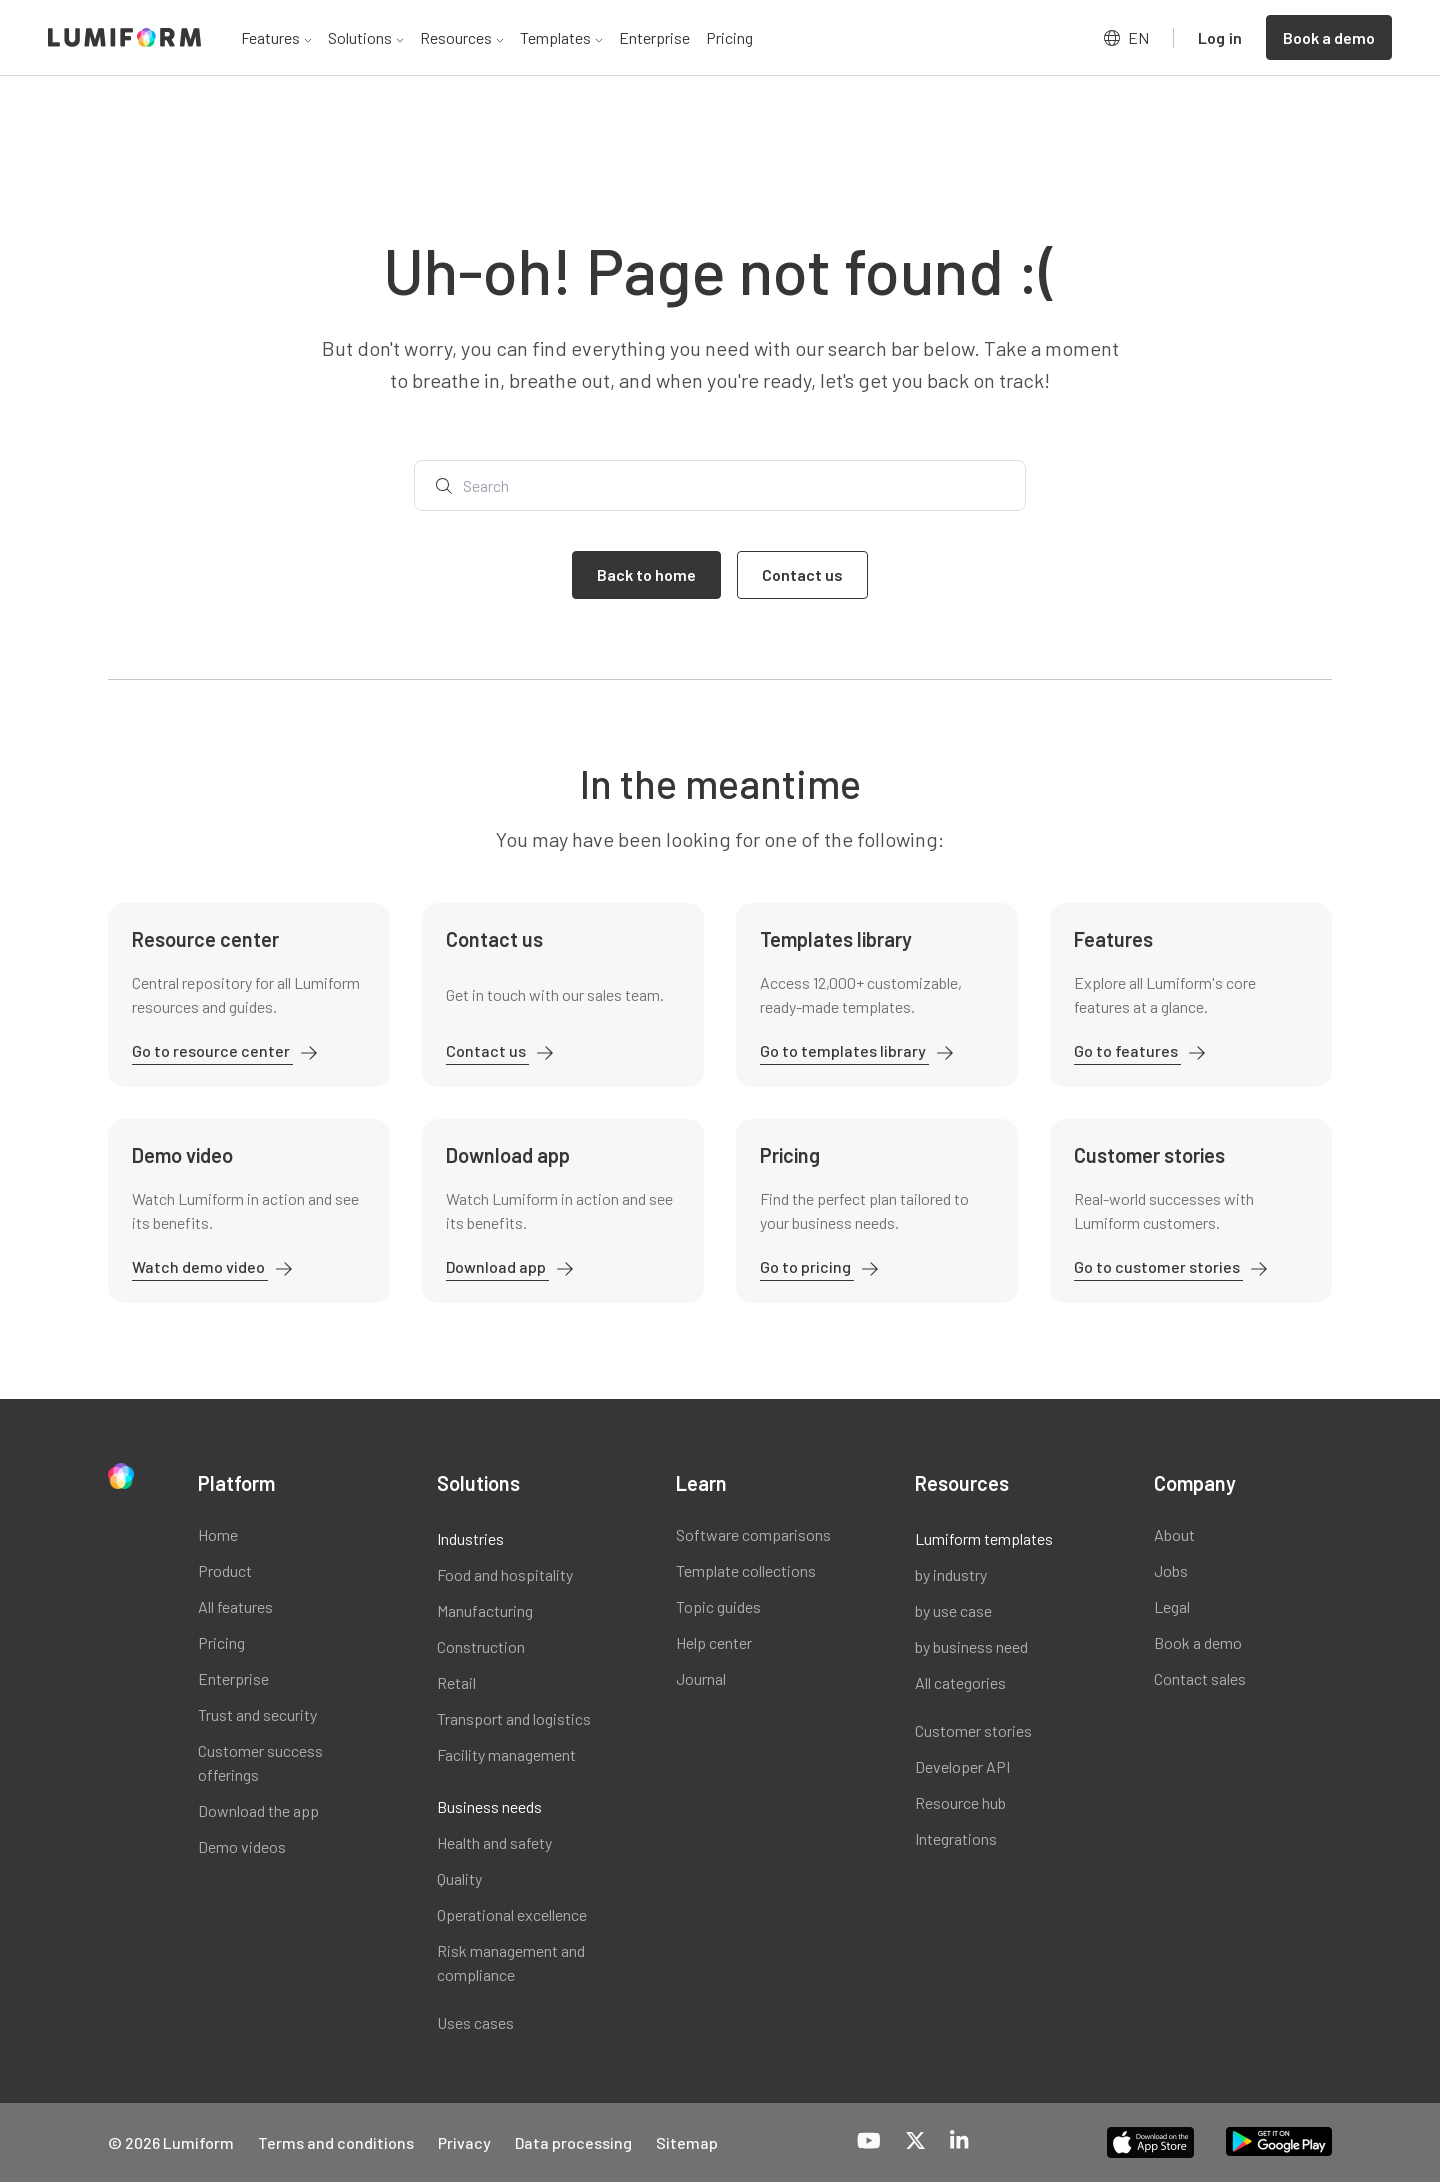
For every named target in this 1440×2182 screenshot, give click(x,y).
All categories (960, 1682)
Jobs (1171, 1570)
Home (218, 1534)
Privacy (464, 2142)
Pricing (729, 37)
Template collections (746, 1570)
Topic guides (718, 1606)
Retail (456, 1682)
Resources (462, 37)
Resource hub (960, 1802)
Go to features (1127, 1050)
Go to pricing (807, 1266)
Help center (714, 1642)
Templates (561, 37)
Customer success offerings (260, 1762)
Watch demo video (200, 1266)
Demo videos (242, 1846)
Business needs (489, 1806)
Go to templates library (844, 1050)
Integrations (956, 1838)
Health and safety (494, 1842)
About (1174, 1534)
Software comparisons (753, 1534)
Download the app (258, 1810)
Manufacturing (485, 1610)
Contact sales (1200, 1678)
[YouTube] (869, 2142)
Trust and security (257, 1714)
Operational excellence (512, 1914)
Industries (470, 1538)
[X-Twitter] (915, 2142)
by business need (971, 1646)
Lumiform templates (984, 1538)
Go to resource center (212, 1050)
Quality (459, 1878)
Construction (481, 1646)
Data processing (573, 2142)
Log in (1220, 37)
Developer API (962, 1766)
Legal (1172, 1606)
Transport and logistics (514, 1718)
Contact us (487, 1050)
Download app (497, 1266)
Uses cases (475, 2022)
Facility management (506, 1754)
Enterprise (654, 37)
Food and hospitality (505, 1574)
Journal (701, 1678)
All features (235, 1606)
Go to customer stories (1158, 1266)
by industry (951, 1574)
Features (276, 37)
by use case (953, 1610)
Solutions (366, 37)
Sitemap (687, 2142)
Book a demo (1198, 1642)
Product (225, 1570)
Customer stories (973, 1730)
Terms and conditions (336, 2142)
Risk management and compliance (511, 1962)
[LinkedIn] (959, 2142)
